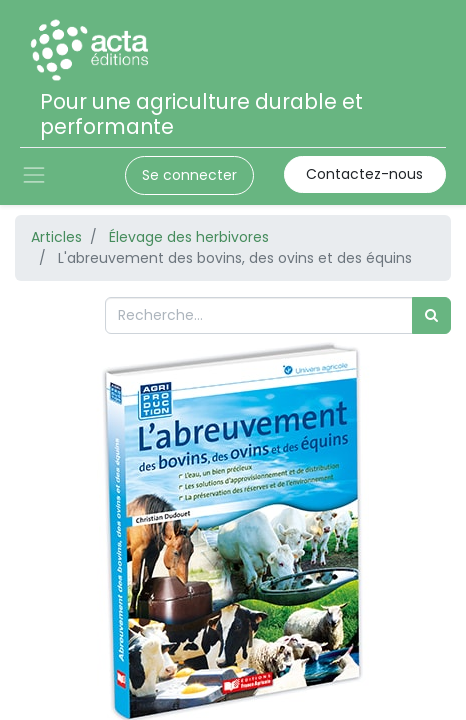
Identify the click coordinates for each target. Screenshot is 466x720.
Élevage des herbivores (189, 237)
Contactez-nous (364, 174)
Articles (56, 237)
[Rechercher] (431, 315)
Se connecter (189, 175)
